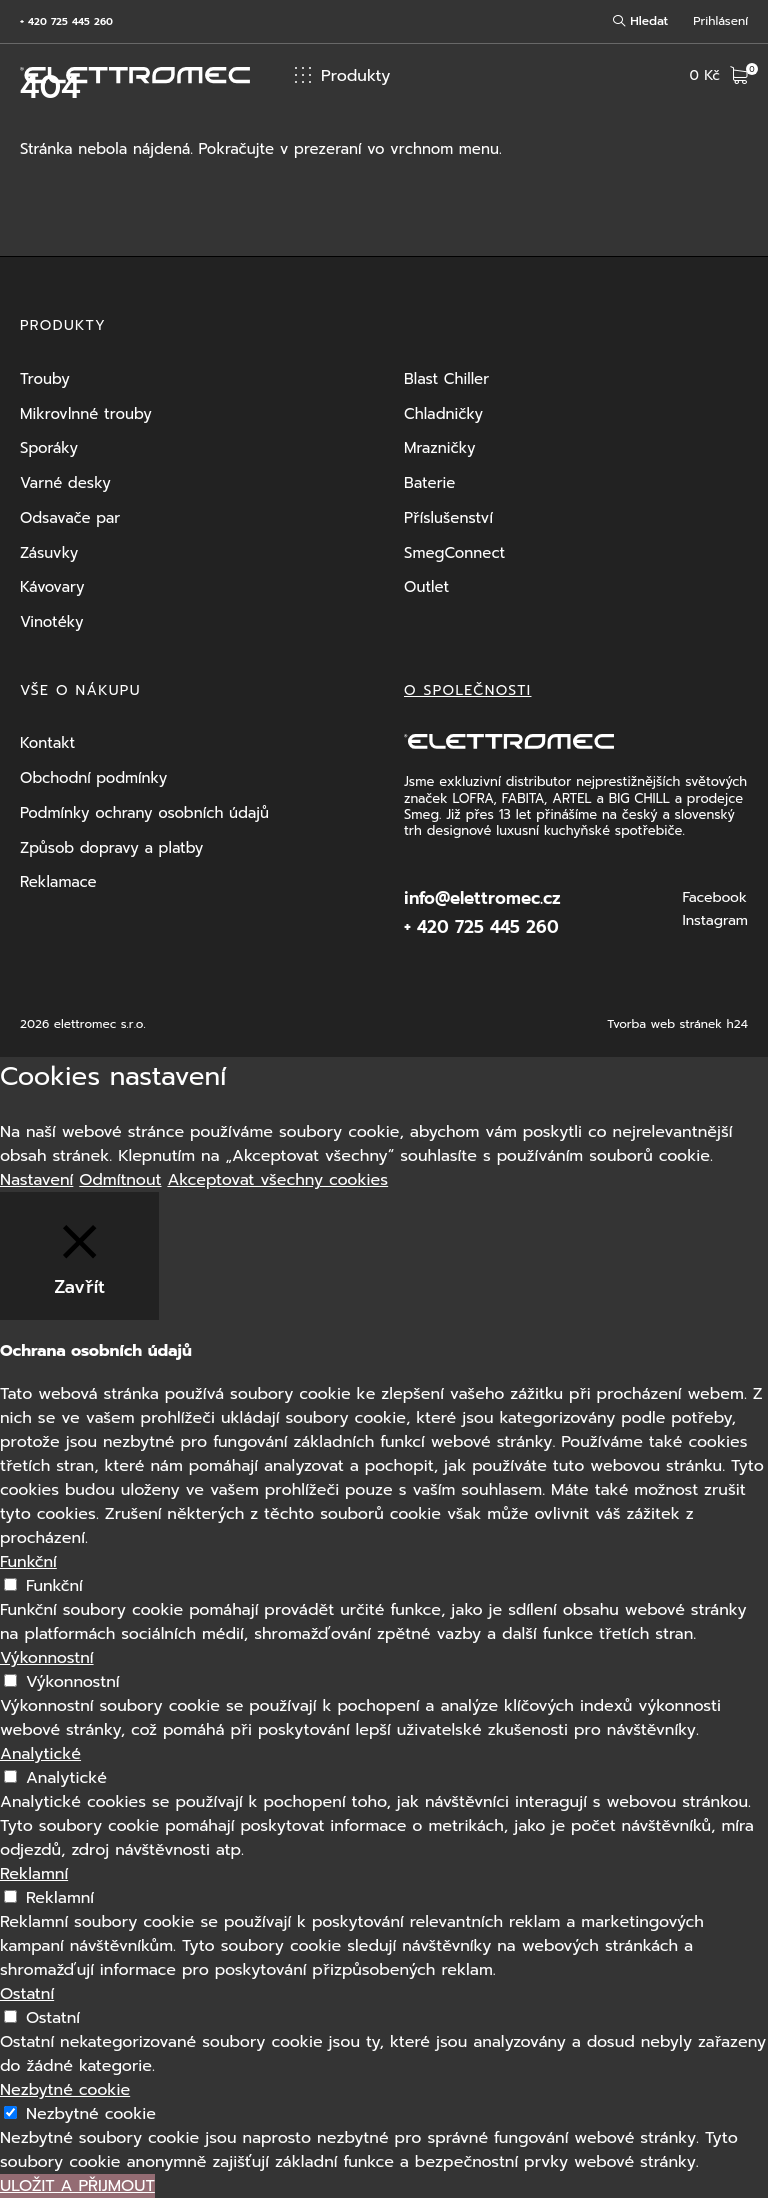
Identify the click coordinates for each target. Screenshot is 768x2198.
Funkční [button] (28, 1562)
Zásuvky (49, 553)
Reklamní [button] (34, 1874)
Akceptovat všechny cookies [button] (277, 1180)
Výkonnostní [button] (47, 1658)
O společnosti (467, 690)
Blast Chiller (446, 379)
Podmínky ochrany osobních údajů (144, 813)
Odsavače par (70, 518)
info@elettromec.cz (482, 898)
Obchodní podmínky (93, 778)
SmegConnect (454, 553)
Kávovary (52, 587)
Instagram (715, 921)
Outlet (426, 587)
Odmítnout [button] (120, 1180)
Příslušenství (448, 518)
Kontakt (47, 743)
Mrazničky (439, 448)
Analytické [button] (40, 1754)
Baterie (429, 483)
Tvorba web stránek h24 (677, 1024)
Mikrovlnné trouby (86, 414)
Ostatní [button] (27, 1994)
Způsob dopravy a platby (111, 848)
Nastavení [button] (36, 1180)
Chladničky (443, 414)
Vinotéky (51, 622)
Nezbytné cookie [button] (65, 2090)
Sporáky (49, 448)
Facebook (714, 898)
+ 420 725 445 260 (66, 21)
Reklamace (58, 882)
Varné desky (65, 483)
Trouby (45, 379)
